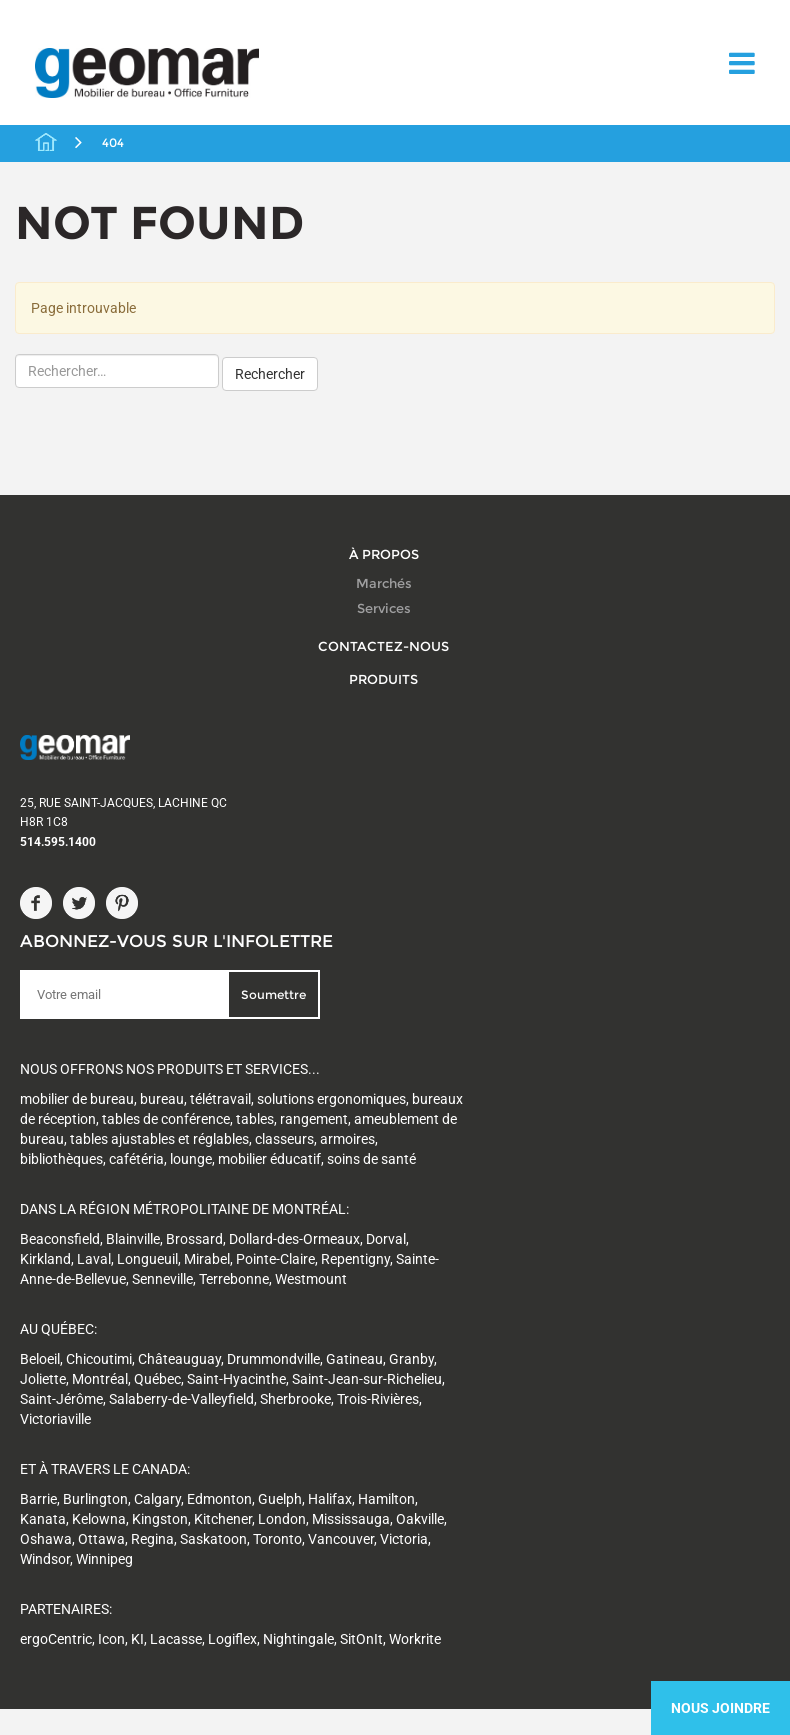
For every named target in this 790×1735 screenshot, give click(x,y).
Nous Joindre (720, 1708)
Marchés (384, 577)
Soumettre (410, 780)
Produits (383, 672)
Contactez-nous (383, 640)
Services (384, 602)
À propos (384, 547)
